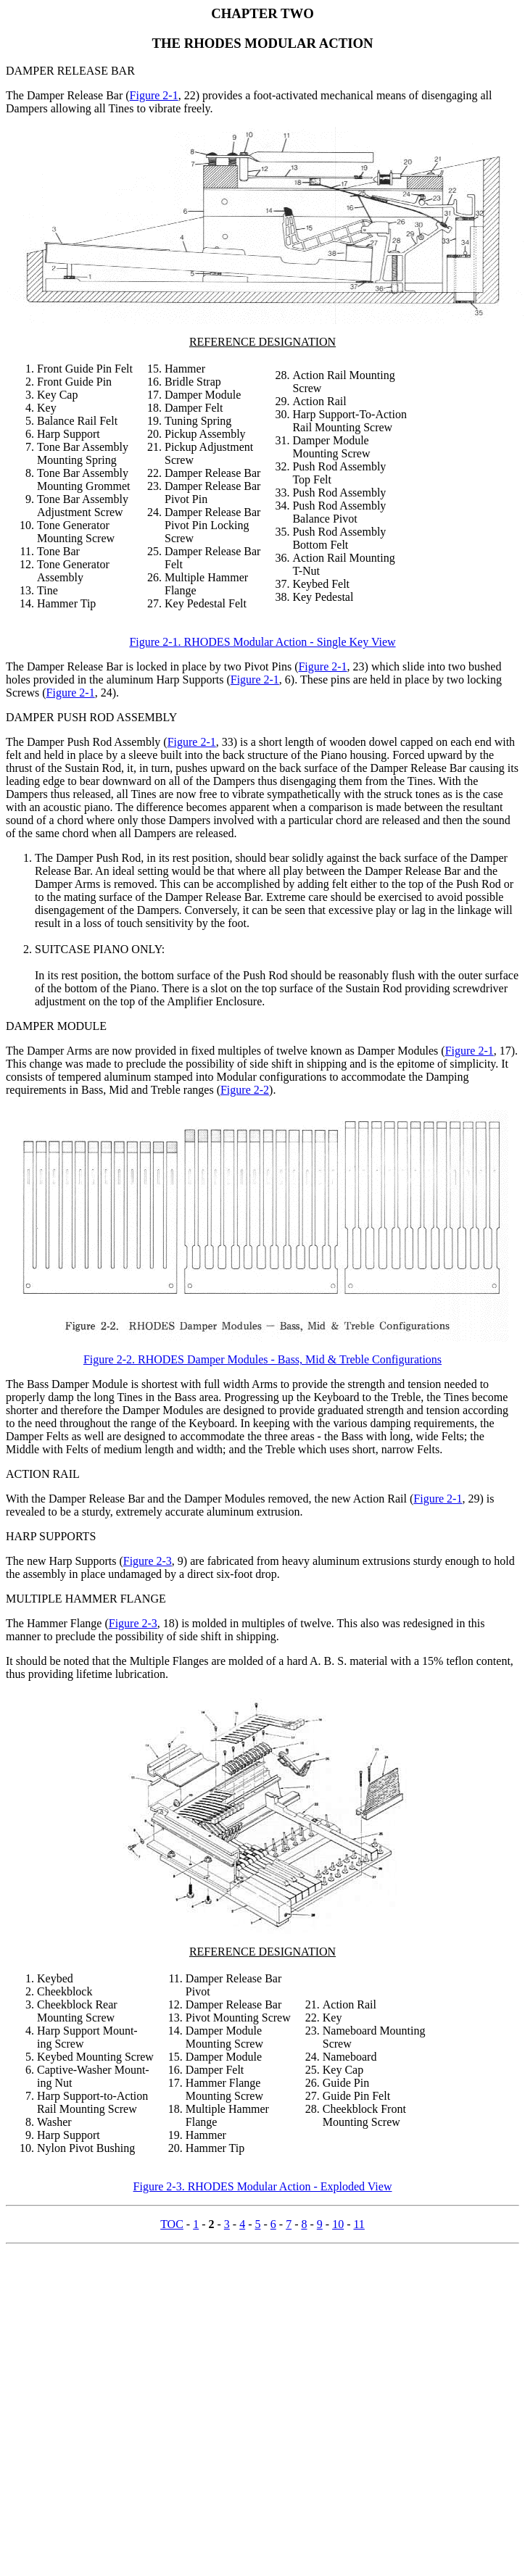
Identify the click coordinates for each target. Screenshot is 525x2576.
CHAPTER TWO (262, 13)
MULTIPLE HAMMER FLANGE (86, 1598)
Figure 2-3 (147, 1561)
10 (338, 2224)
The (15, 666)
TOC (171, 2224)
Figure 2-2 (244, 1090)
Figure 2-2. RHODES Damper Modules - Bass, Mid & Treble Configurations (262, 1359)
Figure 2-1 (154, 95)
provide (297, 1410)
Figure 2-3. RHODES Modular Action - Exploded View (262, 2186)
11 (358, 2224)
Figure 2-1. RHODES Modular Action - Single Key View (262, 642)
